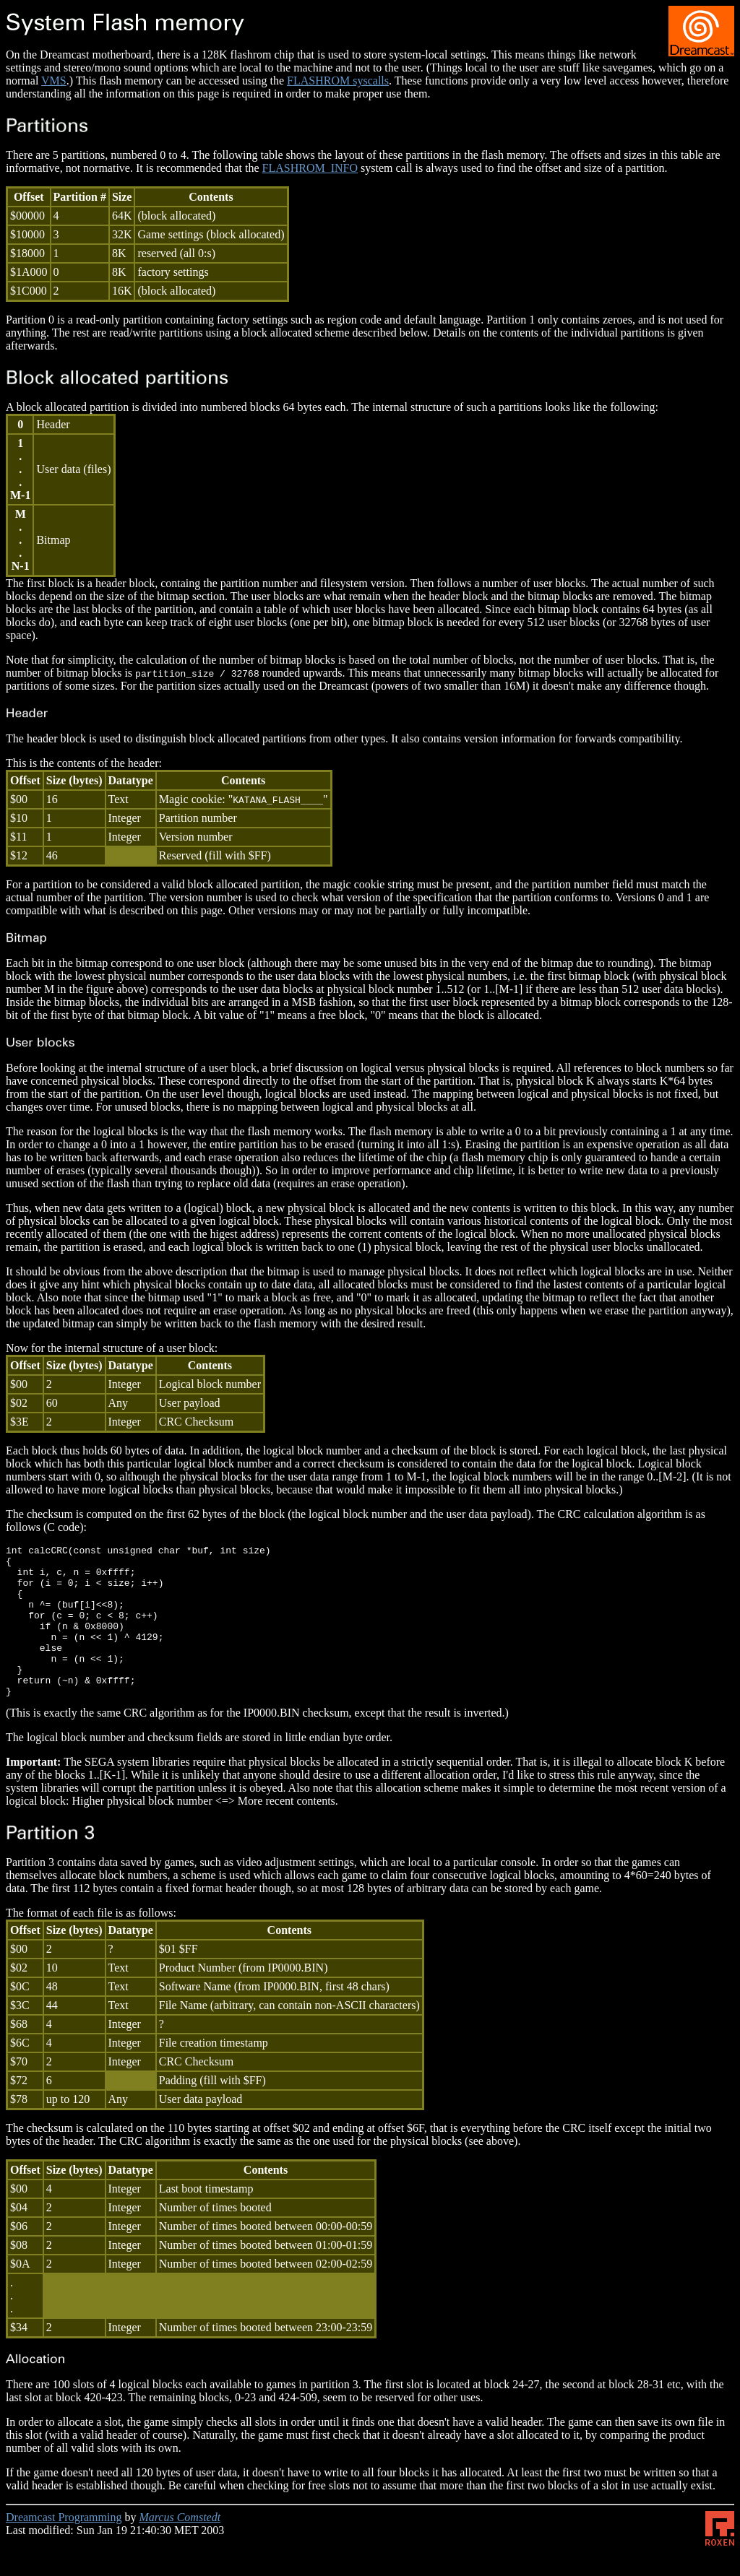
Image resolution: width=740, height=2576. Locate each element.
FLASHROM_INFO (310, 168)
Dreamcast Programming (63, 2547)
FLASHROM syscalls (338, 80)
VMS (53, 80)
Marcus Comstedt (179, 2547)
